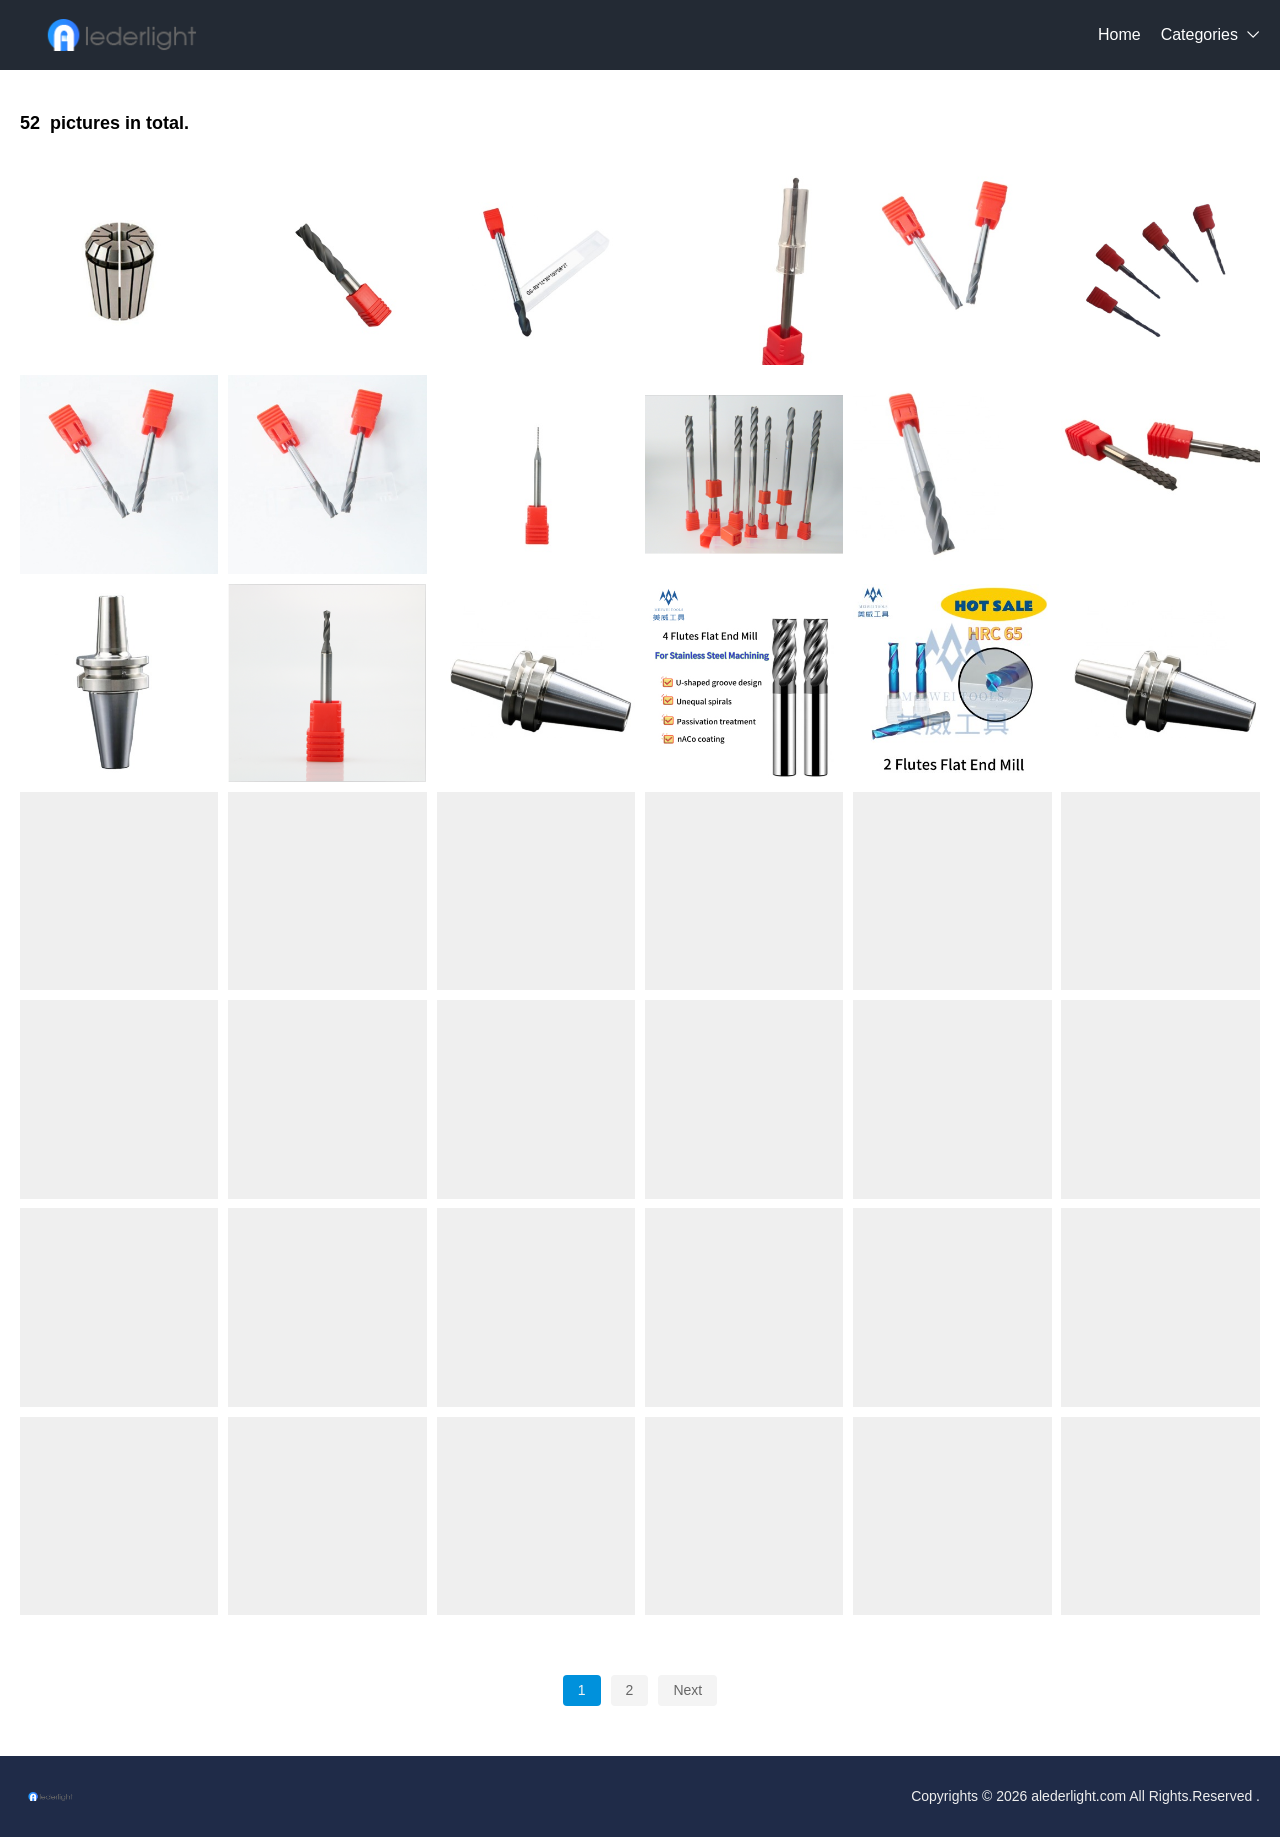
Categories (1199, 34)
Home (1119, 34)
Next (687, 1690)
